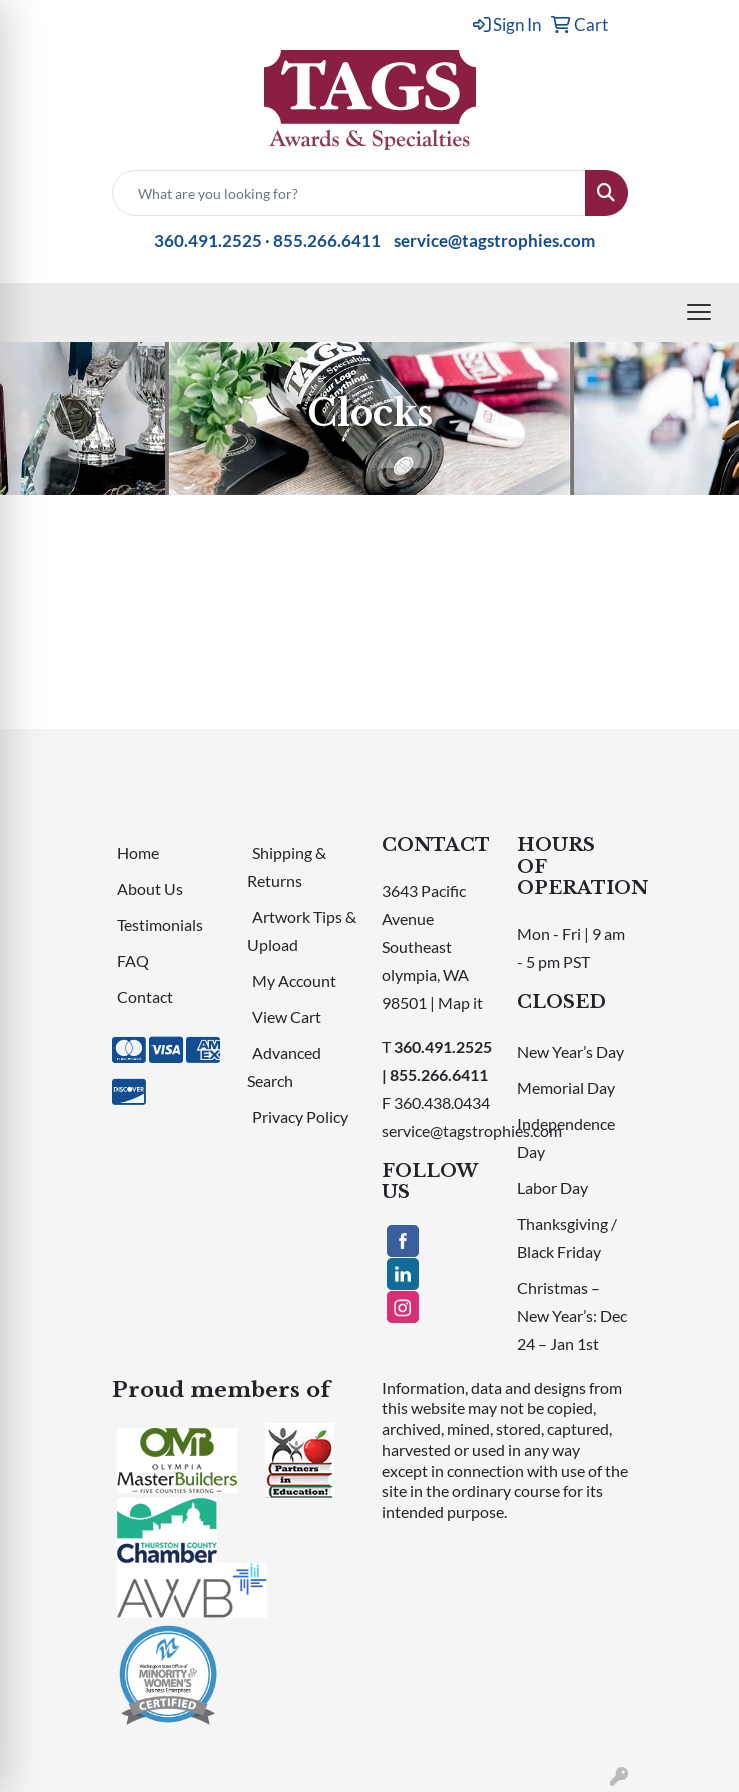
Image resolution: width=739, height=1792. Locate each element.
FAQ (133, 960)
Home (138, 852)
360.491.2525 (208, 240)
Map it (460, 1002)
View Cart (286, 1016)
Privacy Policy (300, 1116)
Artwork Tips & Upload (301, 930)
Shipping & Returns (286, 866)
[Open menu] (699, 312)
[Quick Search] (349, 193)
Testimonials (160, 924)
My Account (294, 980)
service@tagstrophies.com (494, 240)
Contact (145, 996)
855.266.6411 (327, 240)
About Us (150, 888)
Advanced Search (284, 1066)
